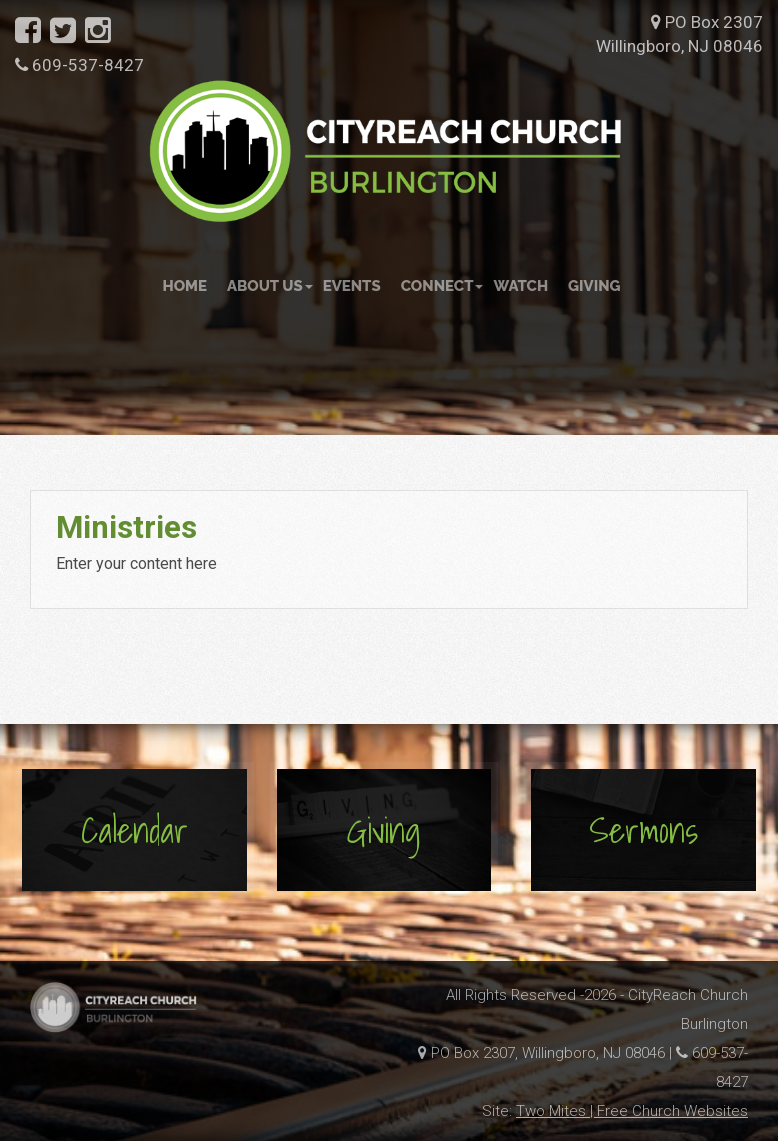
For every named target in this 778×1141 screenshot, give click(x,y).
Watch (520, 286)
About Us (270, 286)
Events (352, 286)
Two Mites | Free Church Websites (632, 1111)
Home (184, 286)
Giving (594, 286)
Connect (442, 286)
